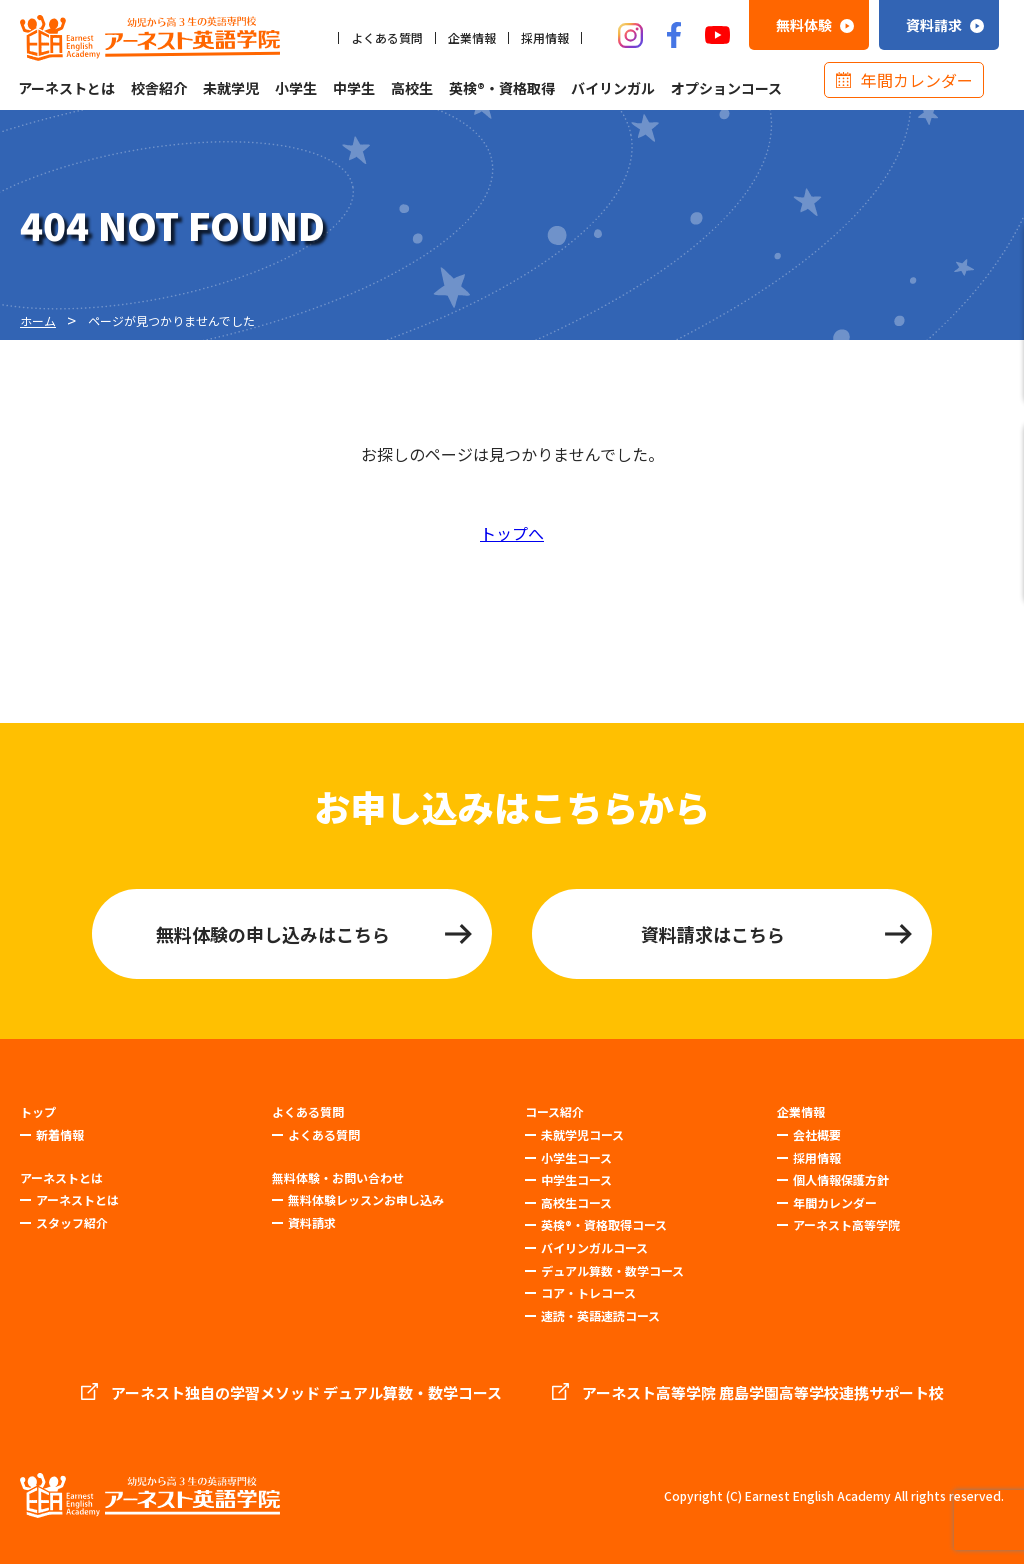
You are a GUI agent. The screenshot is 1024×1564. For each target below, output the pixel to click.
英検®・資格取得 (502, 88)
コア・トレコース (588, 1292)
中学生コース (576, 1179)
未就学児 (231, 88)
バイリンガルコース (594, 1247)
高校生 (412, 88)
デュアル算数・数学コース (612, 1270)
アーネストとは (66, 88)
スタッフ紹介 (72, 1222)
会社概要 (817, 1134)
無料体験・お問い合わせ (338, 1178)
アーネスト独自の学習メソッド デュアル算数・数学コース (306, 1393)
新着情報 (60, 1134)
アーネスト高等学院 (846, 1224)
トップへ (512, 533)
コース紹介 (554, 1112)
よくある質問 (387, 38)
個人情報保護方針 (841, 1179)
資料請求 (312, 1222)
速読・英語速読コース (600, 1315)
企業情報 (472, 38)
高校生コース (576, 1202)
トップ (38, 1112)
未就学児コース (582, 1134)
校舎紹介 (159, 88)
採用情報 (545, 38)
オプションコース (726, 88)
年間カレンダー (917, 80)
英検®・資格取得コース (604, 1224)
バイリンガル (613, 88)
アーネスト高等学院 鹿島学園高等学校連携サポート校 (763, 1393)
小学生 (296, 88)
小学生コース (576, 1157)
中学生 (354, 88)
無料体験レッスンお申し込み (366, 1199)
